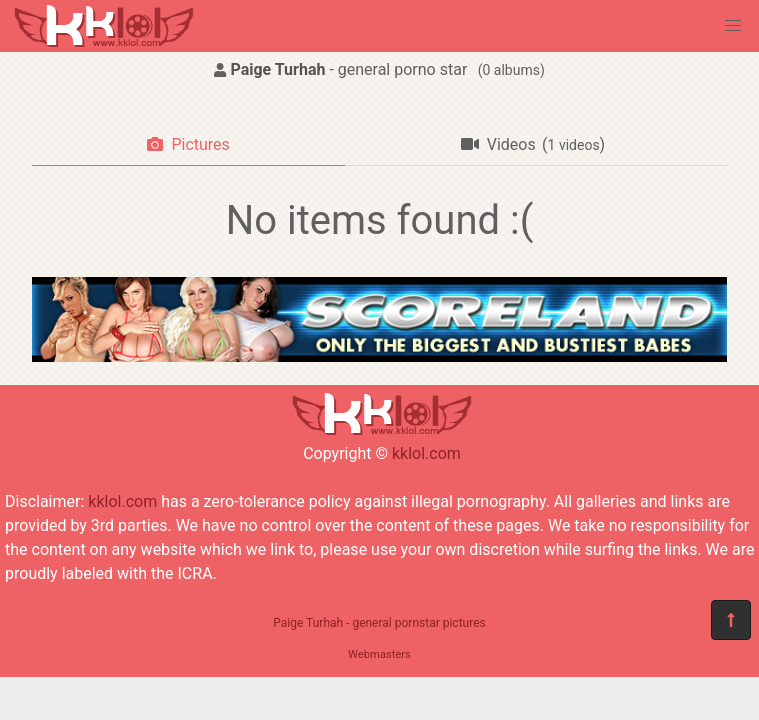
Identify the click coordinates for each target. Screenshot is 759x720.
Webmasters (379, 654)
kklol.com (426, 453)
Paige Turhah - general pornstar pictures (379, 623)
